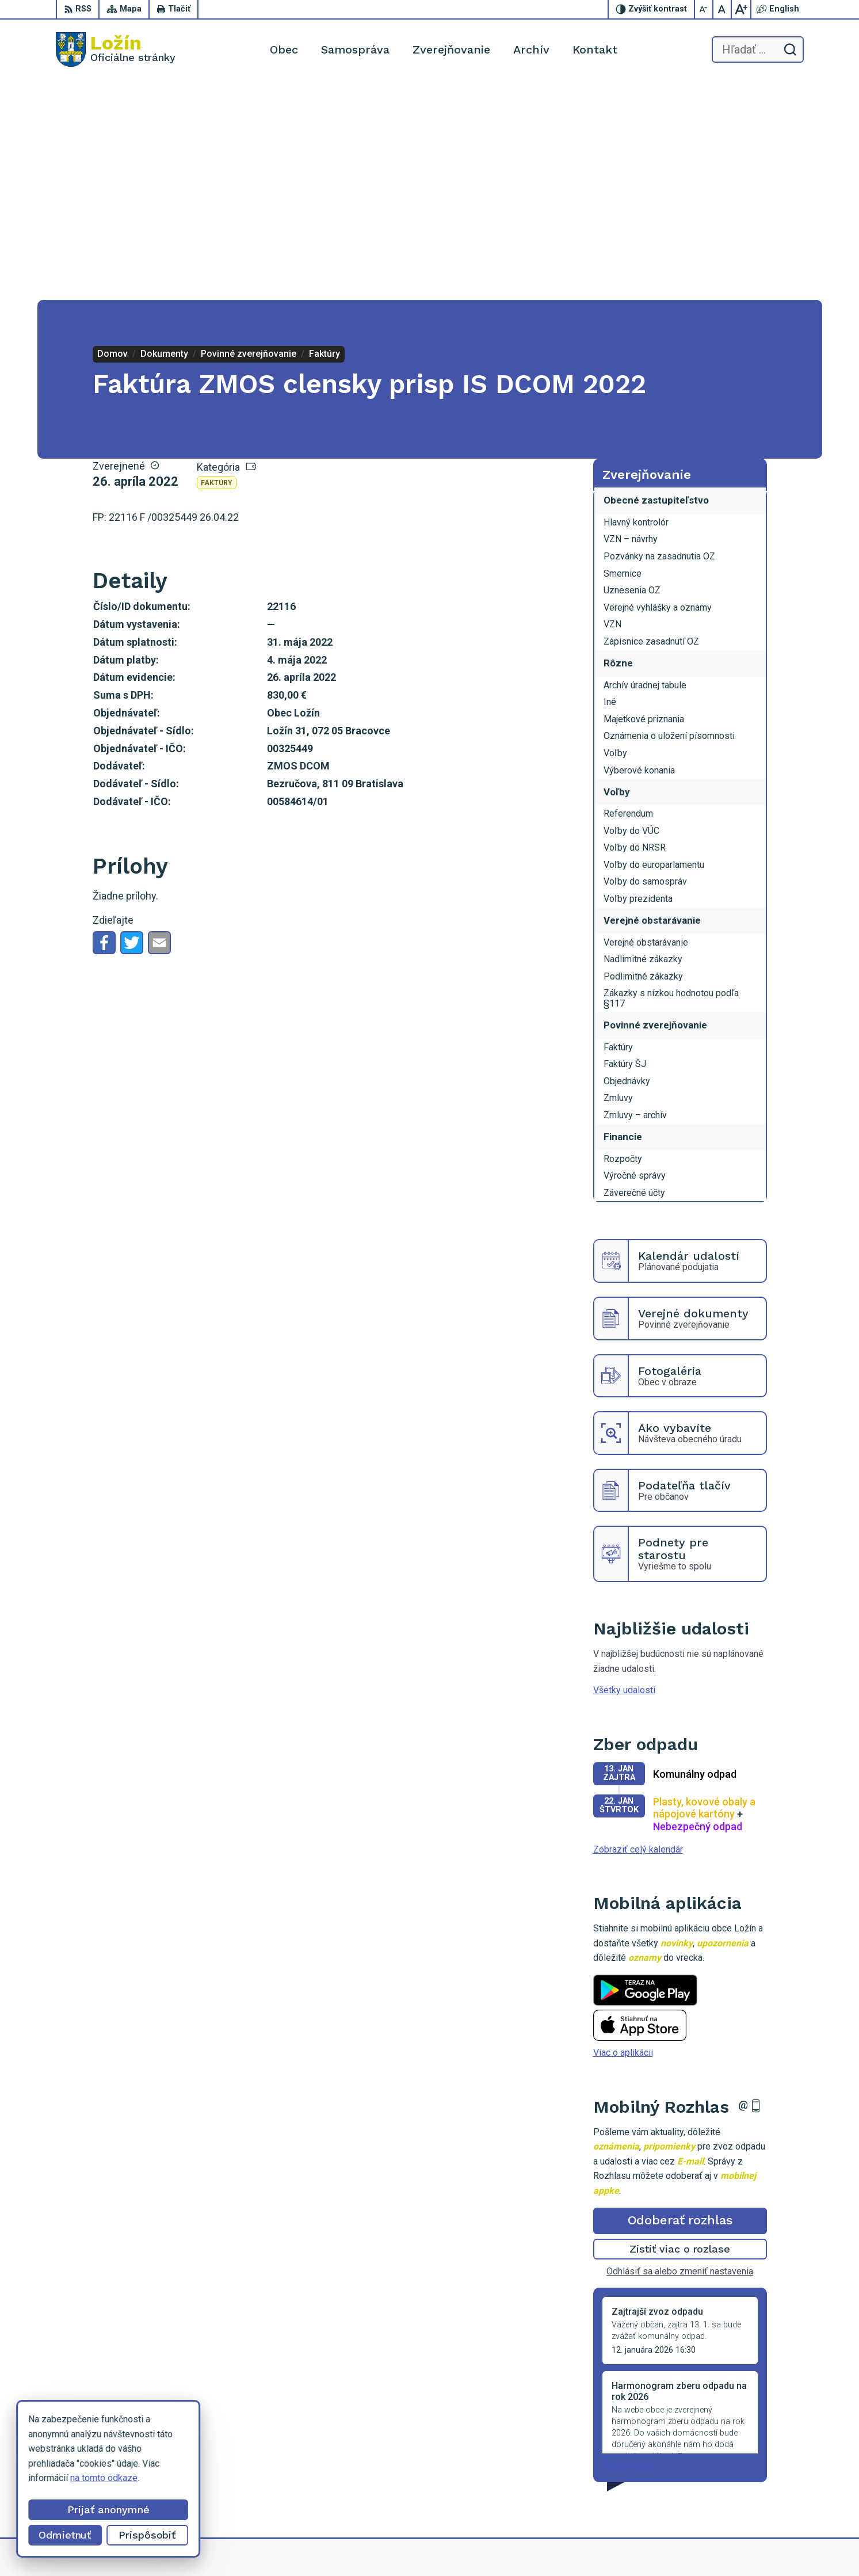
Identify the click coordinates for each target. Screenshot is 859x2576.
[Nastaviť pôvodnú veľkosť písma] (722, 9)
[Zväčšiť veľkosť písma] (741, 9)
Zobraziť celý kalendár (638, 1629)
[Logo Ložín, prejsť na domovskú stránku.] (115, 49)
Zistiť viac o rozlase (679, 2030)
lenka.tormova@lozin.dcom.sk (744, 2480)
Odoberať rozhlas (680, 2001)
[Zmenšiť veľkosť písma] (704, 9)
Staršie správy (631, 2245)
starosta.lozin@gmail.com (736, 2492)
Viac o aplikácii (623, 1833)
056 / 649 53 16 (717, 2466)
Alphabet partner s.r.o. (492, 2545)
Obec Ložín (635, 2545)
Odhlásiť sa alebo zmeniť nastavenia (679, 2051)
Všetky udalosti (624, 1470)
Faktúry (216, 264)
